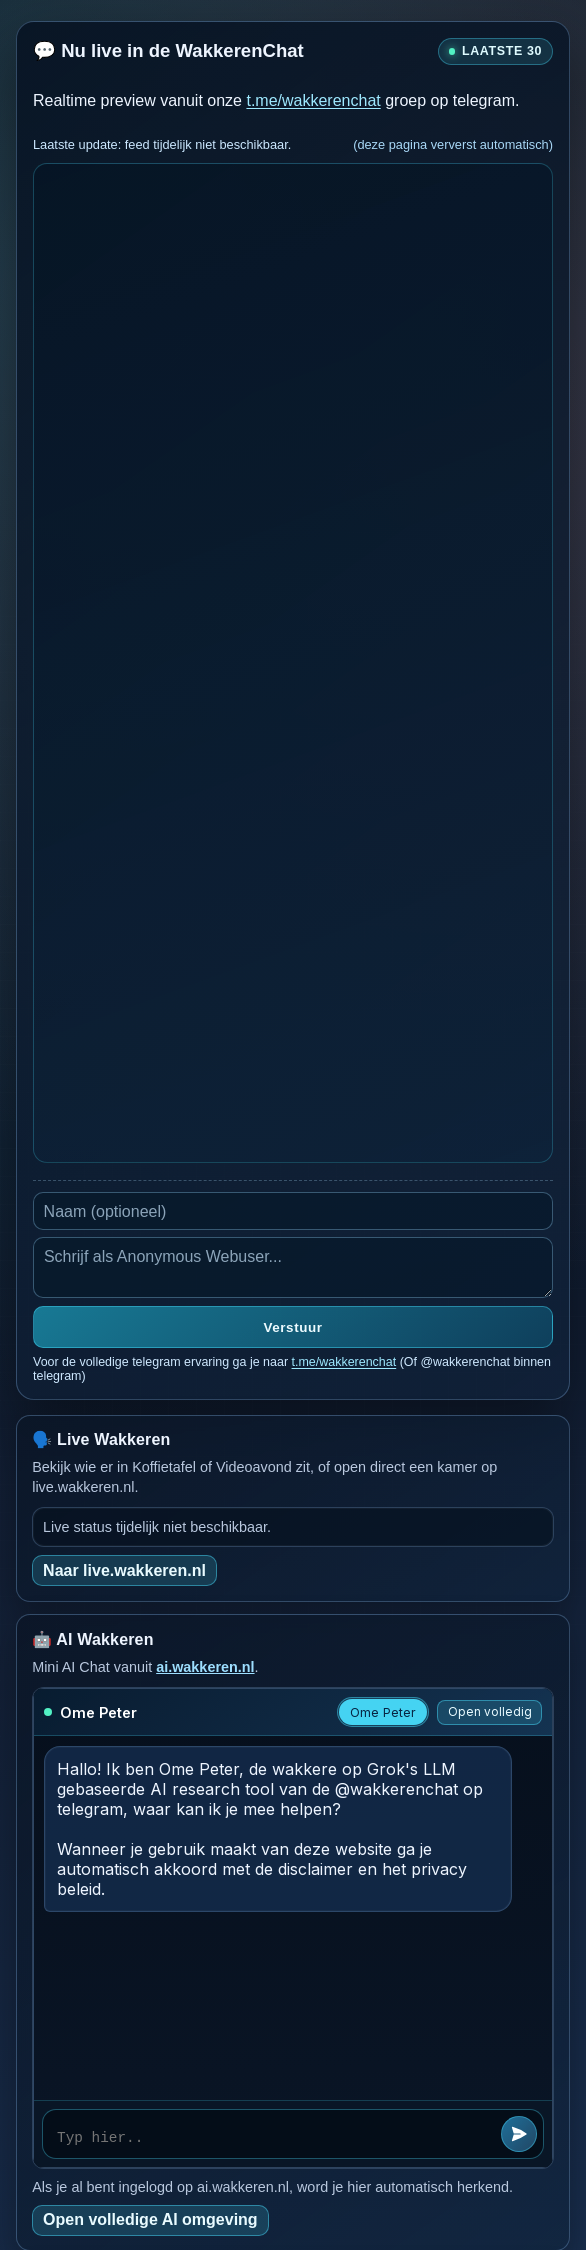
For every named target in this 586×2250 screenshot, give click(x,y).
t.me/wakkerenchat (313, 100)
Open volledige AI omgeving (150, 2219)
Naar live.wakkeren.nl (124, 1570)
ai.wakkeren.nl (205, 1667)
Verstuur (293, 1327)
